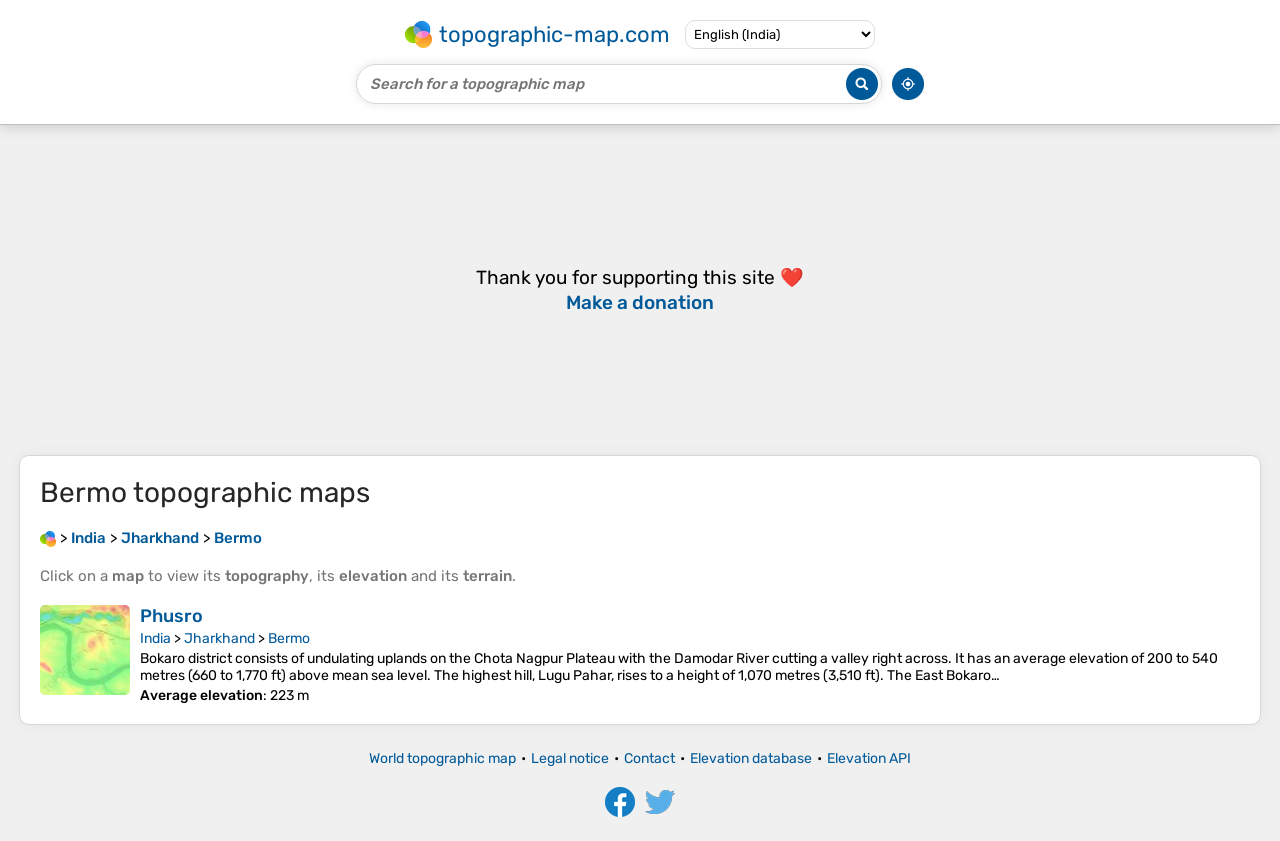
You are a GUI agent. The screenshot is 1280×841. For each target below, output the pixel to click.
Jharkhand (219, 638)
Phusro (171, 616)
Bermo (289, 638)
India (155, 638)
